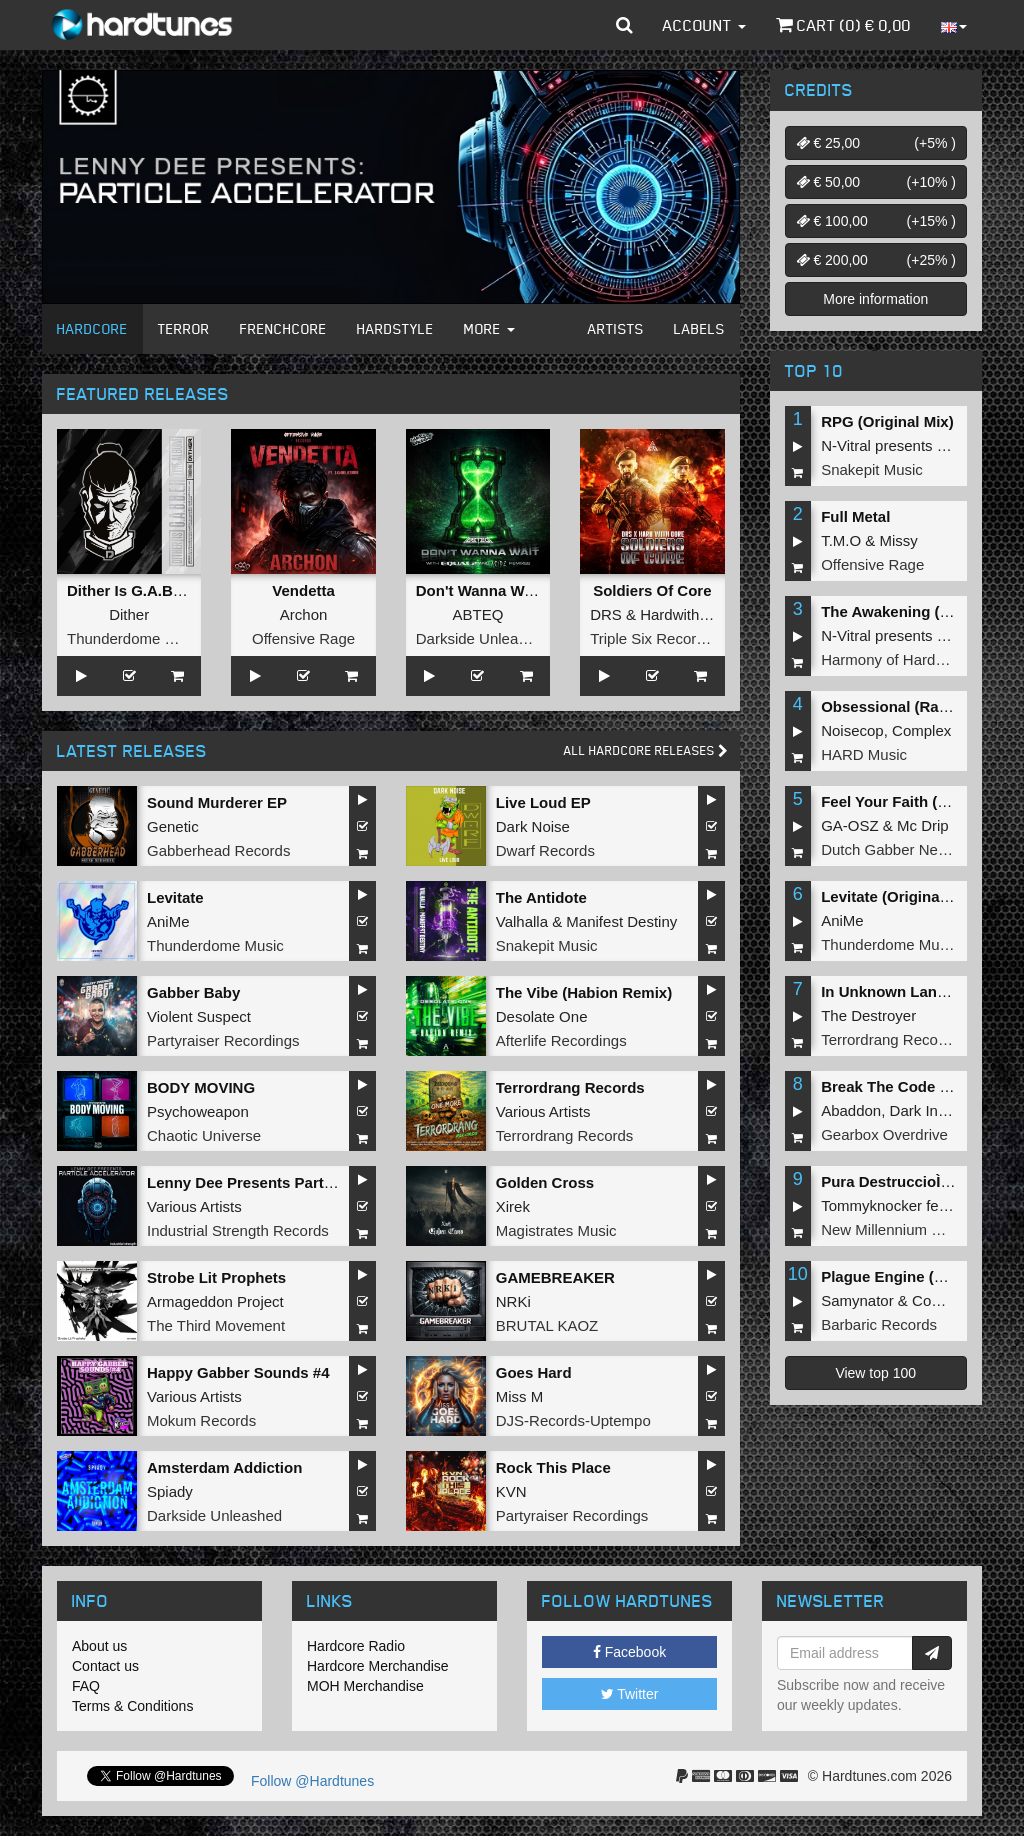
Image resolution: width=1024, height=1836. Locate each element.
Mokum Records (201, 1420)
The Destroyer (868, 1015)
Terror (184, 328)
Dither (129, 614)
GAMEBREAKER (555, 1277)
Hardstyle (395, 328)
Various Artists (543, 1111)
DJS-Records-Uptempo (573, 1420)
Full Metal (855, 516)
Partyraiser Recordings (223, 1040)
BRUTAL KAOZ (547, 1325)
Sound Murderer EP (217, 802)
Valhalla (522, 921)
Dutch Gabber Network (897, 849)
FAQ (86, 1686)
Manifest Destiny (621, 921)
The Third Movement (216, 1325)
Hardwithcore (684, 614)
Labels (699, 328)
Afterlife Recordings (561, 1040)
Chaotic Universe (204, 1135)
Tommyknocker (871, 1205)
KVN (511, 1491)
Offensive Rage (303, 638)
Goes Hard (534, 1372)
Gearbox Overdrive (884, 1134)
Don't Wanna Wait (479, 590)
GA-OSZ (850, 825)
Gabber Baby (193, 992)
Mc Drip (923, 825)
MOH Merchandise (365, 1686)
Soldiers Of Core (652, 590)
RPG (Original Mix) (887, 421)
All (646, 750)
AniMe (168, 921)
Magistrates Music (556, 1230)
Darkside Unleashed (483, 638)
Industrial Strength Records (238, 1230)
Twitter (630, 1694)
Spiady (170, 1491)
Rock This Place (553, 1467)
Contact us (105, 1666)
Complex (921, 730)
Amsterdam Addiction (224, 1467)
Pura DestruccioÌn (891, 1181)
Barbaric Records (879, 1324)
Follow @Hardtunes (312, 1781)
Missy (899, 540)
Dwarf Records (545, 850)
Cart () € (843, 25)
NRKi (513, 1301)
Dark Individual (939, 1110)
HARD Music (864, 754)
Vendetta (303, 590)
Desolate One (542, 1016)
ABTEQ (478, 614)
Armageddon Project (215, 1301)
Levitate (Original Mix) (899, 896)
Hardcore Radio (356, 1646)
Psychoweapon (198, 1111)
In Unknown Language (901, 991)
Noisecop (852, 730)
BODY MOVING (201, 1087)
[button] (624, 25)
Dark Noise (533, 826)
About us (99, 1646)
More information (875, 299)
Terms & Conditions (132, 1706)
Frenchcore (283, 328)
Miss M (520, 1396)
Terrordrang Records (570, 1087)
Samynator (857, 1300)
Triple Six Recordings (661, 638)
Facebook (629, 1652)
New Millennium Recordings (914, 1229)
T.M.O (841, 540)
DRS (606, 614)
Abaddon (851, 1110)
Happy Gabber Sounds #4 (238, 1372)
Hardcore (92, 328)
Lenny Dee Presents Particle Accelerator (291, 1182)
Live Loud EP (543, 802)
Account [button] (704, 25)
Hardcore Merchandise (378, 1666)
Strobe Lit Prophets (216, 1277)
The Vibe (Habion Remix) (584, 992)
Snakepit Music (547, 945)
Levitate (175, 897)
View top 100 (875, 1373)
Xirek (513, 1206)
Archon (304, 614)
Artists (616, 328)
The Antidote (541, 897)
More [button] (489, 328)
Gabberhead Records (218, 850)
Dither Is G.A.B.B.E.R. (144, 590)
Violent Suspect (199, 1016)
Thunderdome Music (135, 638)
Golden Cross (545, 1182)
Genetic (173, 826)
